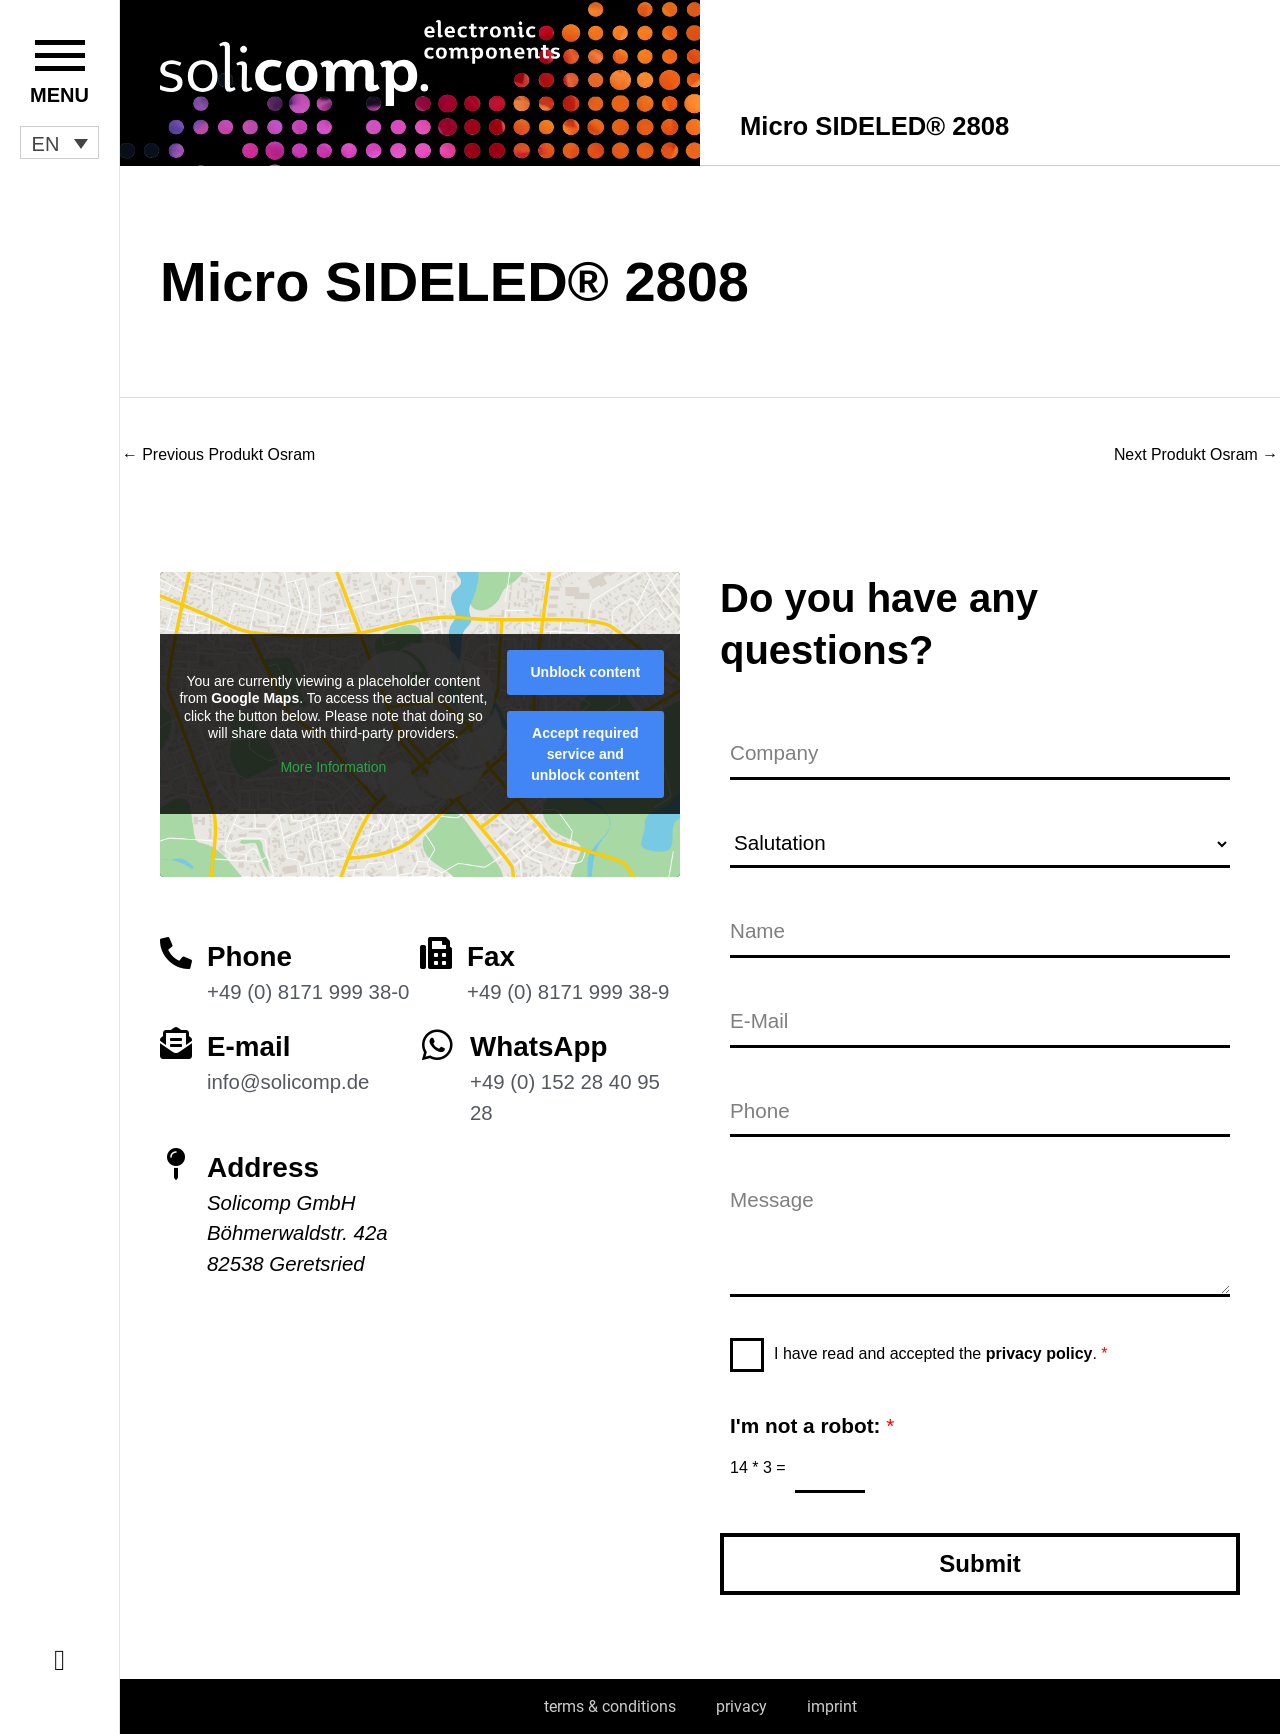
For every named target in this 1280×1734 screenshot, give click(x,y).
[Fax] (436, 952)
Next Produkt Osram (1195, 455)
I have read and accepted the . (941, 1353)
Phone (250, 955)
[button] (59, 143)
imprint (832, 1706)
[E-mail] (176, 1042)
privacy (741, 1706)
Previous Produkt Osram (219, 455)
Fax (491, 955)
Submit (979, 1563)
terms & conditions (610, 1706)
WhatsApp (539, 1045)
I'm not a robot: (812, 1425)
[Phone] (176, 952)
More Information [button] (333, 766)
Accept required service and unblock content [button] (585, 753)
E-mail (249, 1045)
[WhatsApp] (437, 1043)
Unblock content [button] (586, 671)
